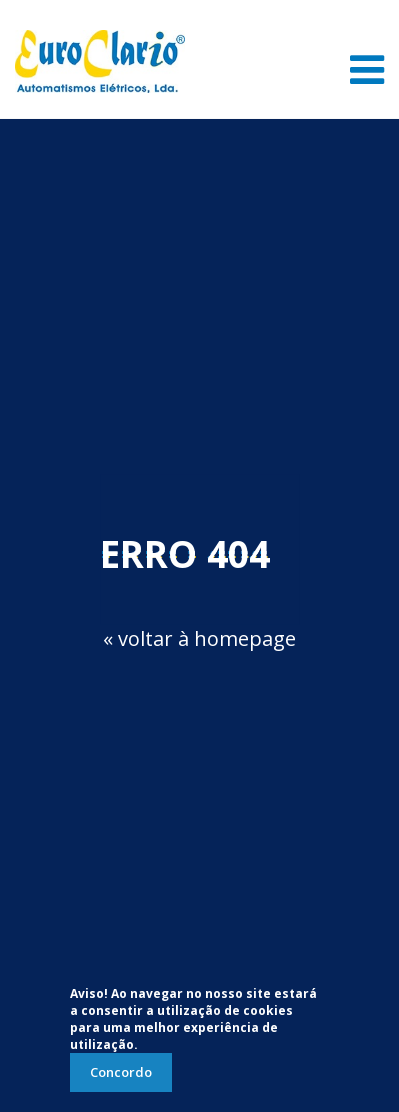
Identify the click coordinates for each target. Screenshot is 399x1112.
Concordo (121, 1072)
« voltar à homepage (199, 638)
